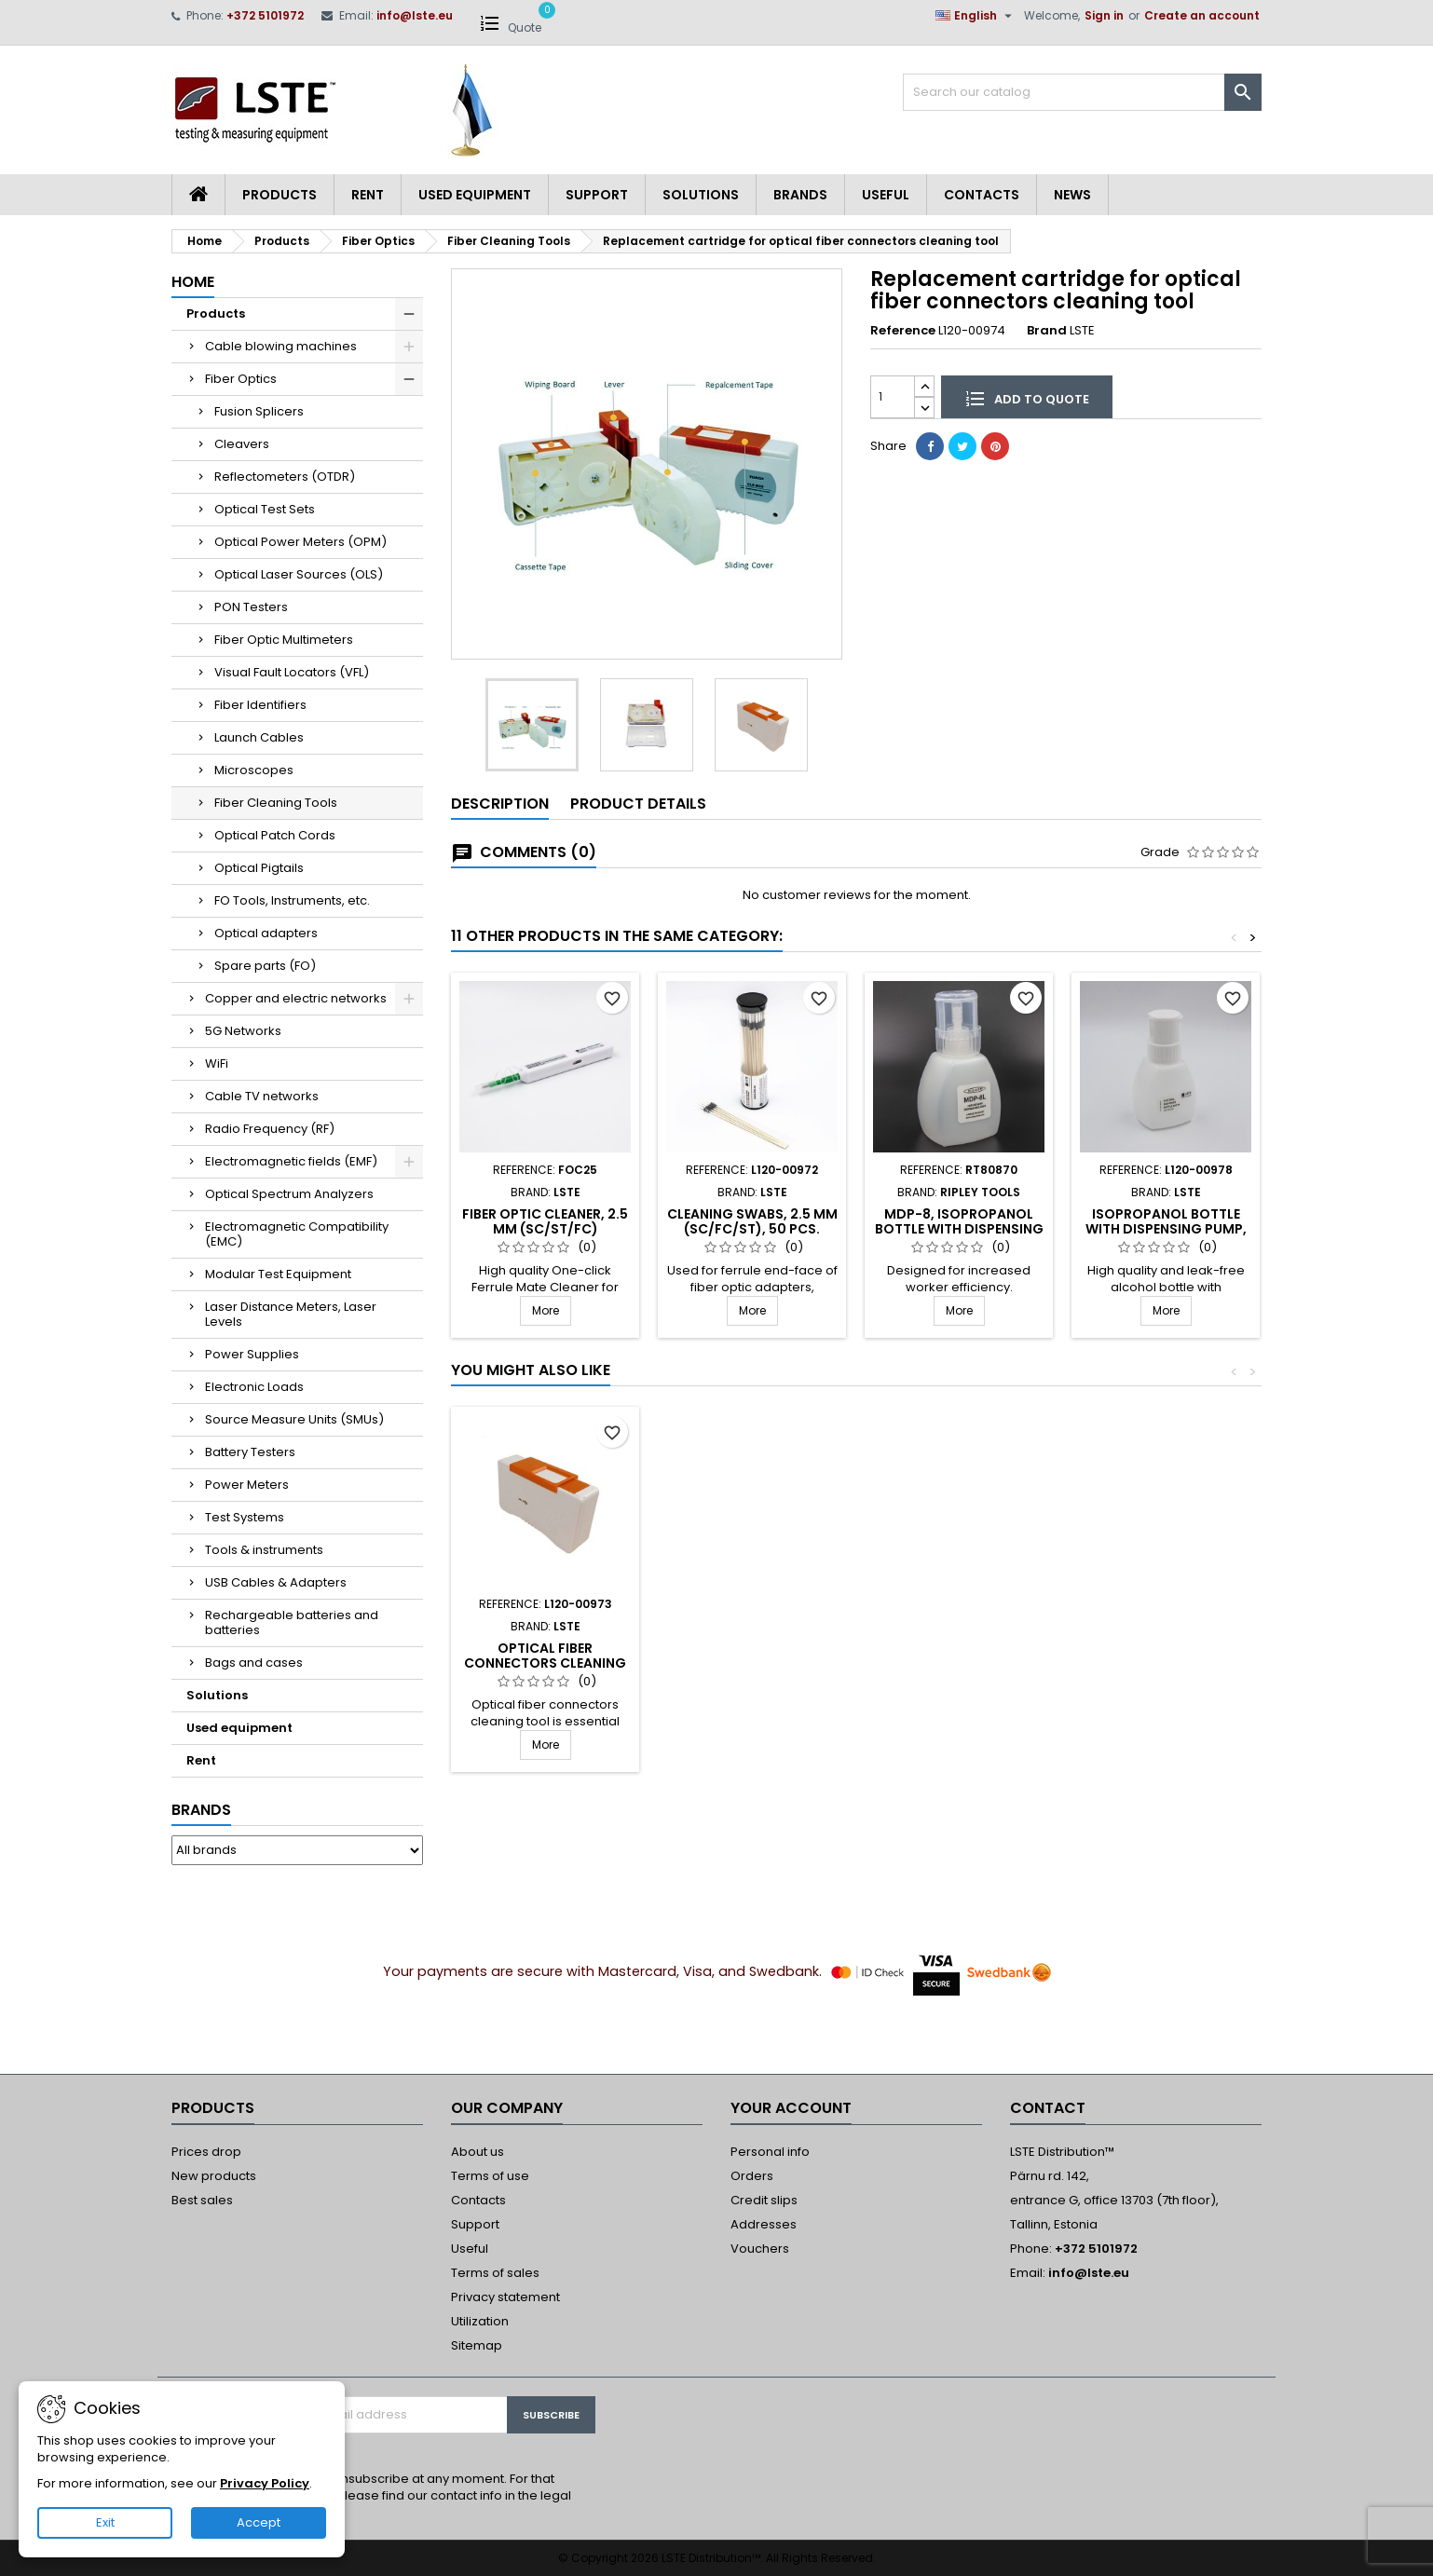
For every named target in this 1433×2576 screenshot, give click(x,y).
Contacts (981, 194)
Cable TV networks (262, 1096)
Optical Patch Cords (274, 835)
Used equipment (474, 194)
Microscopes (253, 770)
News (1072, 194)
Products (279, 194)
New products (213, 2176)
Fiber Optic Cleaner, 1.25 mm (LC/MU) (752, 1655)
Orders (751, 2176)
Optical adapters (266, 933)
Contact (1047, 2108)
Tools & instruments (264, 1550)
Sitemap (476, 2345)
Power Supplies (252, 1354)
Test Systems (244, 1517)
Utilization (480, 2321)
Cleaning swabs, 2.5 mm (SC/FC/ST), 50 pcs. (752, 1221)
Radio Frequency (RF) (269, 1129)
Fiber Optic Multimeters (283, 639)
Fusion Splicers (259, 411)
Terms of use (490, 2176)
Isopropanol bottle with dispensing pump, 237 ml (1166, 1229)
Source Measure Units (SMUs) (294, 1419)
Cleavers (241, 444)
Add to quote (1026, 398)
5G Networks (243, 1031)
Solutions (700, 194)
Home (192, 282)
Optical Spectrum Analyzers (289, 1194)
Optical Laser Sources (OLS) (298, 574)
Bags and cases (254, 1662)
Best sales (202, 2200)
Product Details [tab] (638, 803)
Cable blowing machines (281, 346)
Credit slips (764, 2200)
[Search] (1082, 92)
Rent (367, 194)
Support (597, 194)
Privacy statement (505, 2297)
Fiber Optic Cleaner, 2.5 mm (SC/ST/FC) (545, 1221)
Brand (1047, 330)
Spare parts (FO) (265, 966)
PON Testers (251, 607)
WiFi (216, 1063)
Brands (800, 194)
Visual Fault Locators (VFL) (291, 672)
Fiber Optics (241, 379)
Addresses (763, 2224)
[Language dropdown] (976, 16)
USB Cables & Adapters (276, 1582)
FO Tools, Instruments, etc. (292, 900)
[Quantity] (892, 396)
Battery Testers (250, 1452)
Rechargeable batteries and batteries (291, 1622)
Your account (791, 2108)
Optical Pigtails (259, 868)
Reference (902, 330)
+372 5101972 (265, 15)
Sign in (1104, 15)
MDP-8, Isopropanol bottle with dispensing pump (959, 1229)
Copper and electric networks (296, 998)
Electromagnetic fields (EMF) (291, 1161)
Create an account (1202, 15)
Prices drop (206, 2151)
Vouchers (759, 2248)
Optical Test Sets (264, 509)
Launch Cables (259, 737)
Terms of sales (495, 2273)
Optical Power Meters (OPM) (300, 542)
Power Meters (247, 1484)
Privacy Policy (264, 2483)
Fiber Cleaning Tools (275, 802)
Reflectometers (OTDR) (284, 476)
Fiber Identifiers (260, 705)
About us (477, 2151)
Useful (885, 194)
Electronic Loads (254, 1387)
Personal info (770, 2151)
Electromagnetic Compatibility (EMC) (297, 1234)
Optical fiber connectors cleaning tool (959, 1663)
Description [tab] (500, 803)
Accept (258, 2522)
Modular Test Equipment (278, 1274)
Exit (105, 2522)
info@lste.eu (414, 15)
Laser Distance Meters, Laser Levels (290, 1314)
